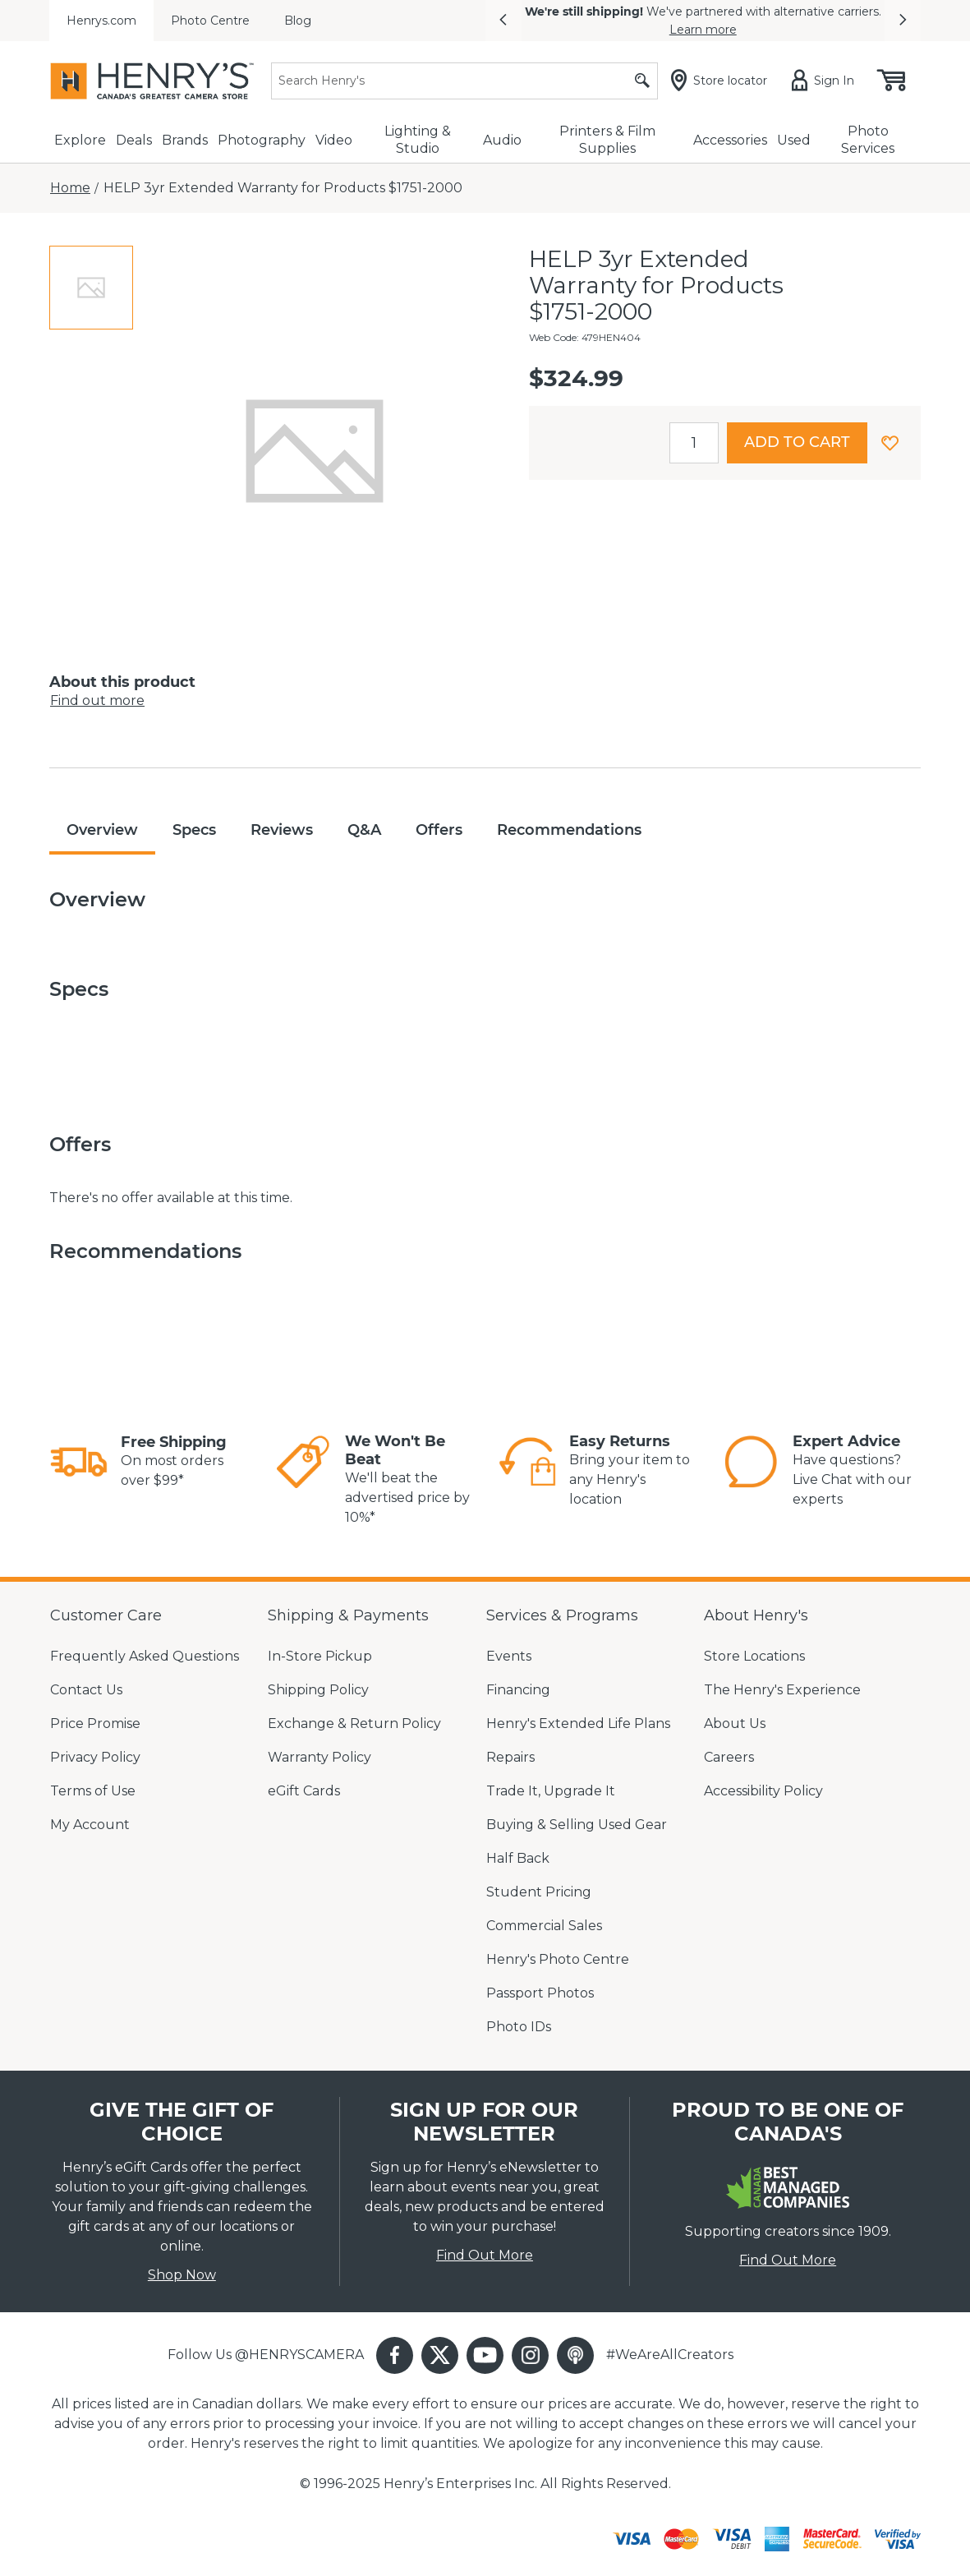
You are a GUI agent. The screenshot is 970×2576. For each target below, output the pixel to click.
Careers (729, 1757)
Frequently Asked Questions (144, 1656)
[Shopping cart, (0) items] (890, 80)
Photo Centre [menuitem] (210, 20)
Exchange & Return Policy (354, 1723)
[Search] (464, 80)
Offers (439, 830)
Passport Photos (540, 1993)
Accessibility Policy (763, 1791)
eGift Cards (304, 1791)
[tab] (91, 287)
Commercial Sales (544, 1925)
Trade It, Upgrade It (550, 1791)
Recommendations (569, 830)
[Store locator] (722, 80)
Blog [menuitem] (297, 20)
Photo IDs (518, 2027)
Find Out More (484, 2255)
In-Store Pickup (320, 1656)
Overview (102, 830)
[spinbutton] (694, 442)
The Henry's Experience (782, 1690)
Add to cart (797, 442)
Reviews (282, 830)
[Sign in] (826, 80)
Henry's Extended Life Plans (578, 1723)
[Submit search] (642, 80)
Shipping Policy (318, 1690)
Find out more (97, 700)
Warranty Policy (319, 1757)
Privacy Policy (95, 1757)
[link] (78, 1461)
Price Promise (95, 1723)
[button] (503, 20)
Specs (194, 830)
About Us (734, 1723)
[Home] (70, 188)
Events (508, 1656)
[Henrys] (152, 81)
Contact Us (86, 1690)
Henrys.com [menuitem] (101, 20)
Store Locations (754, 1656)
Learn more (703, 29)
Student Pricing (538, 1892)
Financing (518, 1690)
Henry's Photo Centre (557, 1959)
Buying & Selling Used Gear (576, 1824)
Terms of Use (93, 1791)
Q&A (364, 830)
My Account (90, 1824)
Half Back (517, 1858)
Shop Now (182, 2275)
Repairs (510, 1757)
